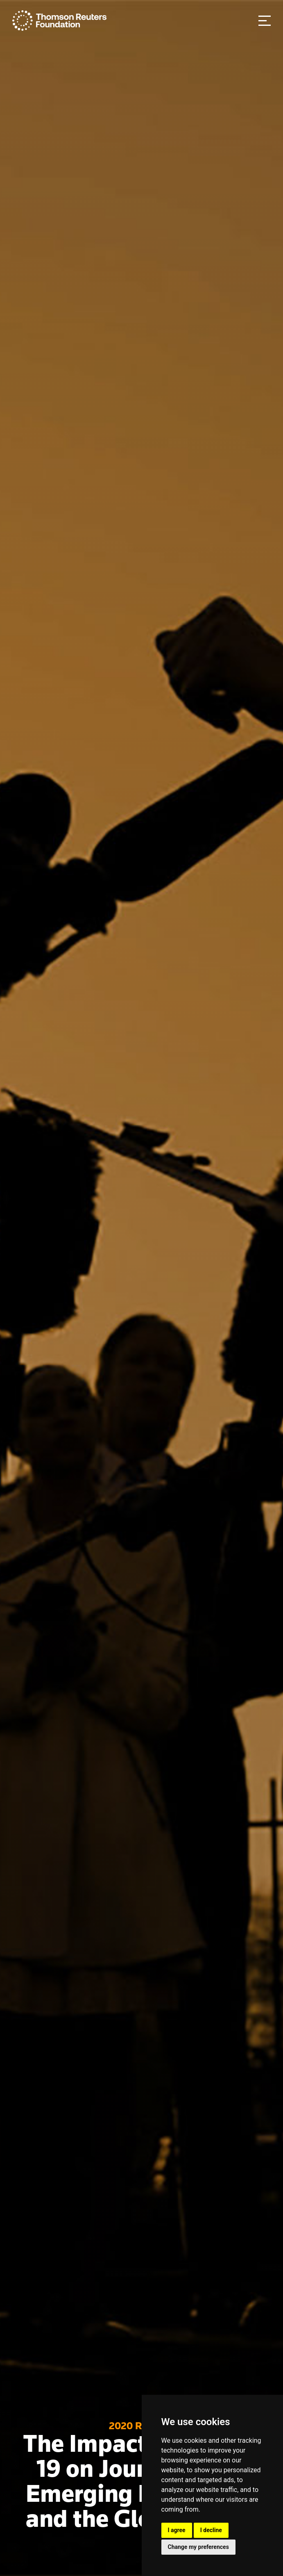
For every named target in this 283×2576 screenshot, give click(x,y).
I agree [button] (177, 2530)
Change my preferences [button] (198, 2547)
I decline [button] (211, 2530)
